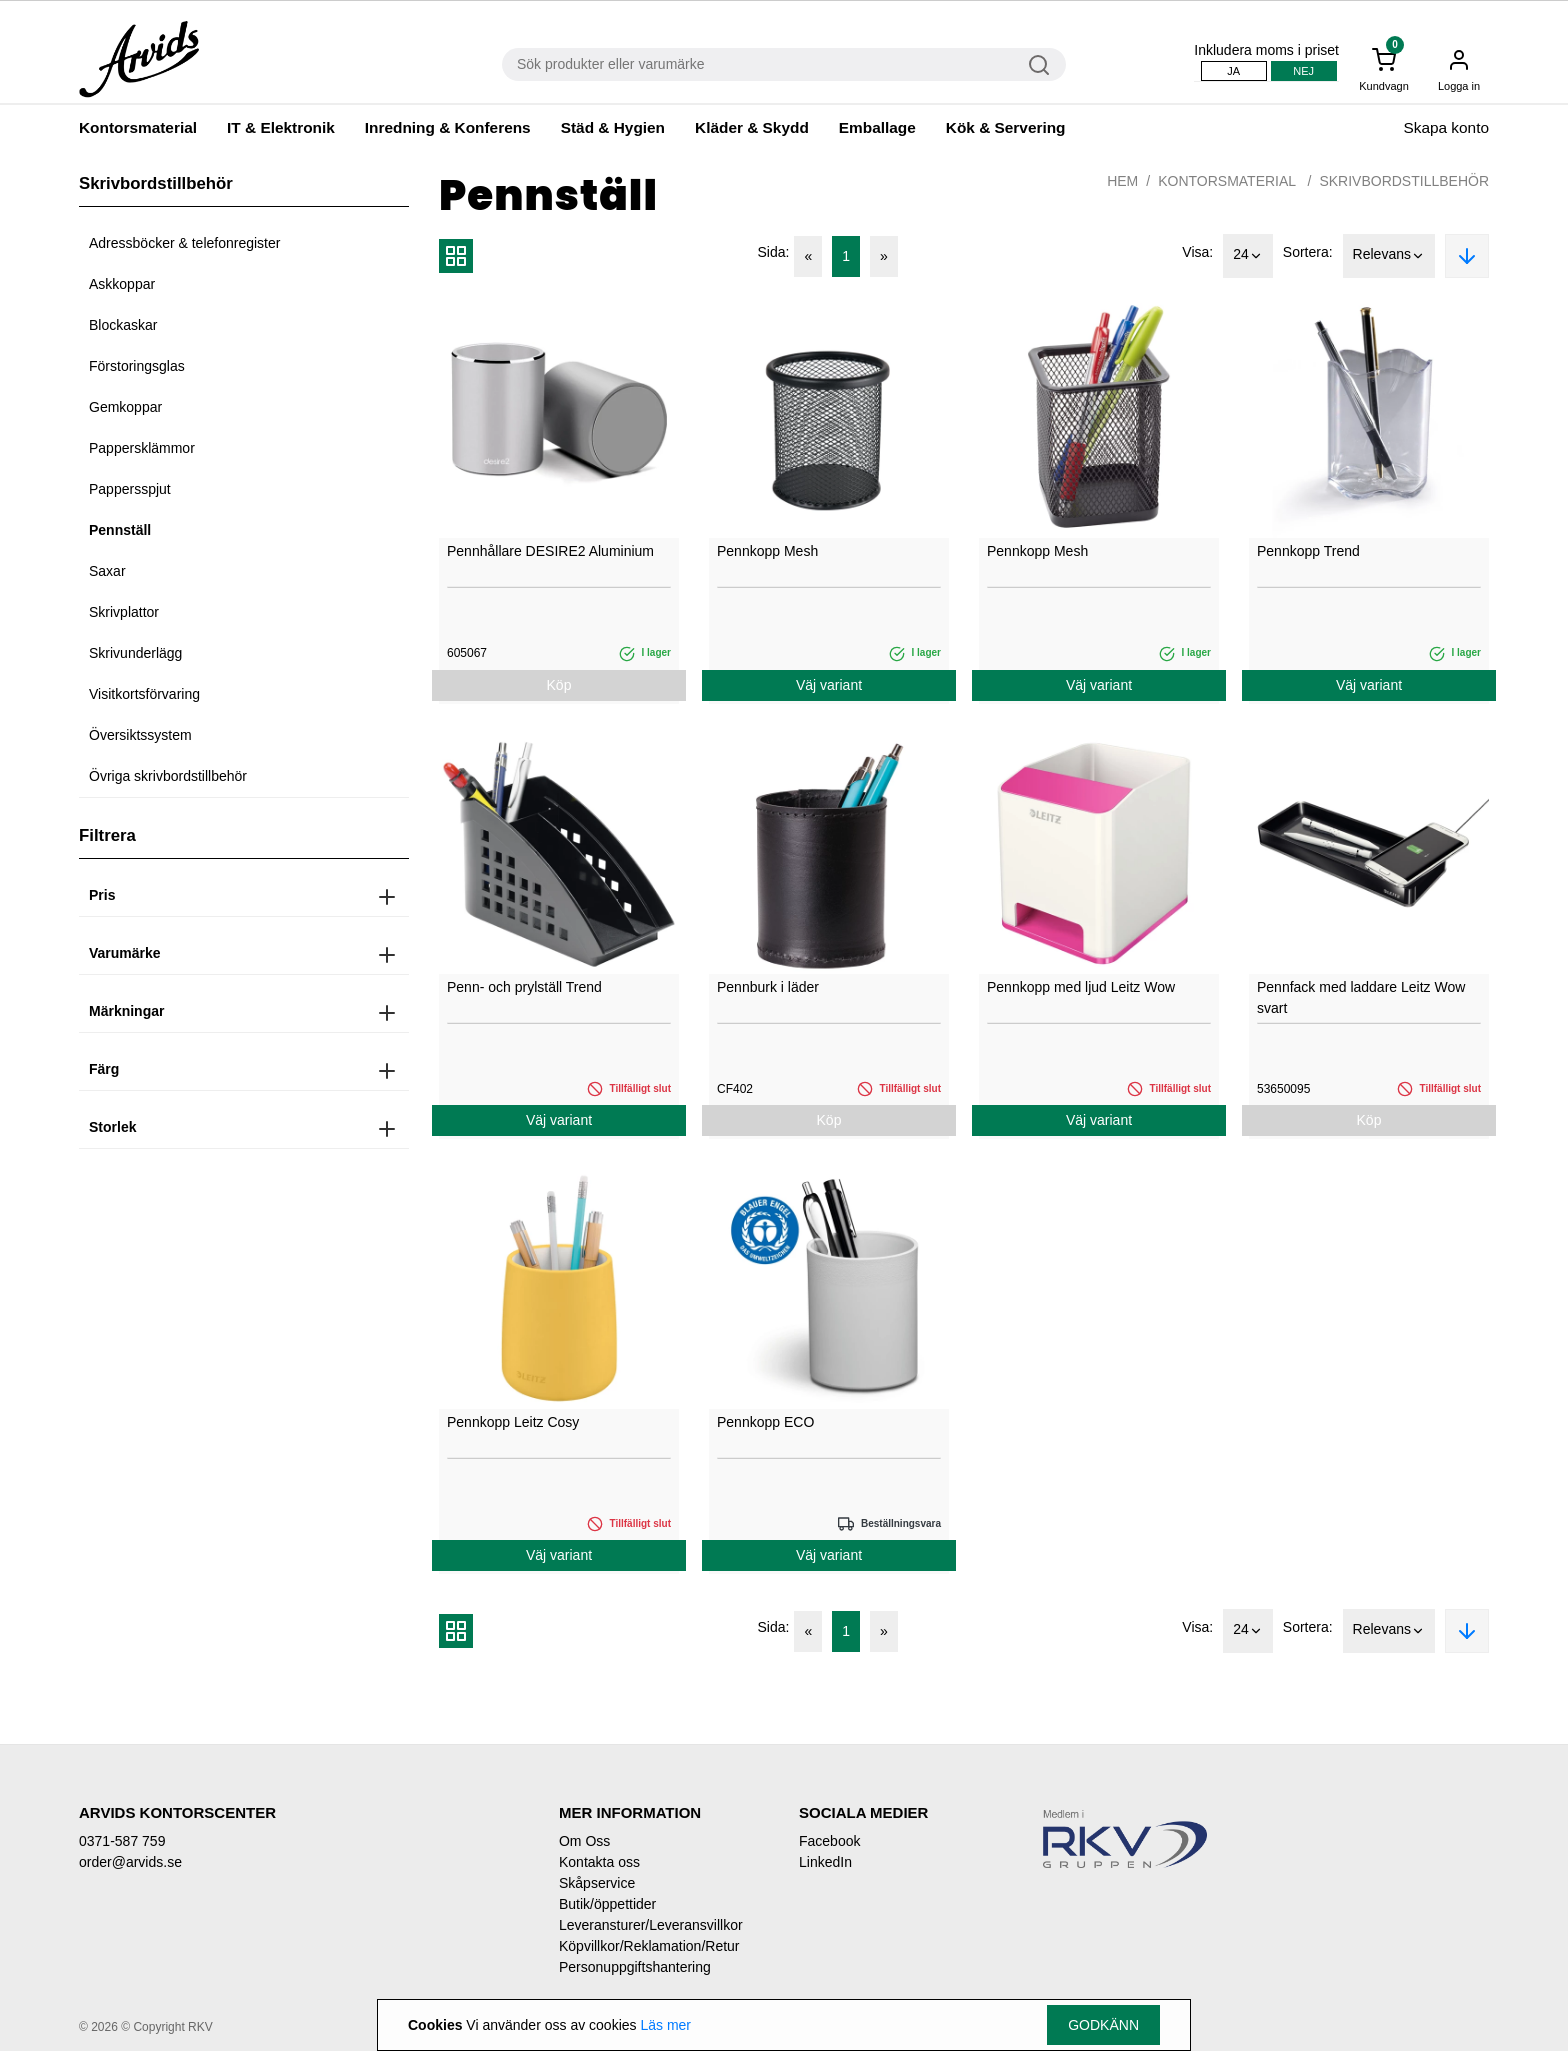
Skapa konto (1446, 127)
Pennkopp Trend (1308, 551)
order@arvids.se (130, 1862)
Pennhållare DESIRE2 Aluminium (550, 551)
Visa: (1197, 252)
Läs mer (665, 2025)
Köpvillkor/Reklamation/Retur (649, 1946)
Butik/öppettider (607, 1904)
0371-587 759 (122, 1841)
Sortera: (1308, 252)
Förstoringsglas (137, 366)
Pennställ (120, 530)
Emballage (877, 127)
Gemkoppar (125, 407)
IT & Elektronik (281, 127)
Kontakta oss (599, 1862)
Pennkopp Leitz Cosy (513, 1422)
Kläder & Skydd (752, 127)
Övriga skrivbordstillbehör (168, 776)
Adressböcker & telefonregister (184, 243)
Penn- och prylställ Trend (524, 987)
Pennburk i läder (768, 987)
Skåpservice (597, 1883)
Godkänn (1103, 2025)
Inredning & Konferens (448, 127)
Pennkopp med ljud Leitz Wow (1081, 987)
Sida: (774, 252)
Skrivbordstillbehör (1404, 181)
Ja (1233, 71)
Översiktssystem (140, 735)
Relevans (1389, 256)
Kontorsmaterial (138, 127)
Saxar (107, 571)
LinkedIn (825, 1862)
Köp (559, 685)
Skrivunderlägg (135, 653)
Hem (1122, 181)
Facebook (829, 1841)
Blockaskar (123, 325)
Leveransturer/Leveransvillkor (651, 1925)
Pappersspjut (130, 489)
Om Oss (584, 1841)
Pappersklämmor (142, 448)
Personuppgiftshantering (635, 1967)
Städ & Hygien (613, 127)
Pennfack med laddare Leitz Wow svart (1361, 997)
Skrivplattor (124, 612)
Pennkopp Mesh (767, 551)
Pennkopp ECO (765, 1422)
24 (1248, 256)
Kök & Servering (1006, 127)
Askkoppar (122, 284)
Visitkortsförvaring (144, 694)
